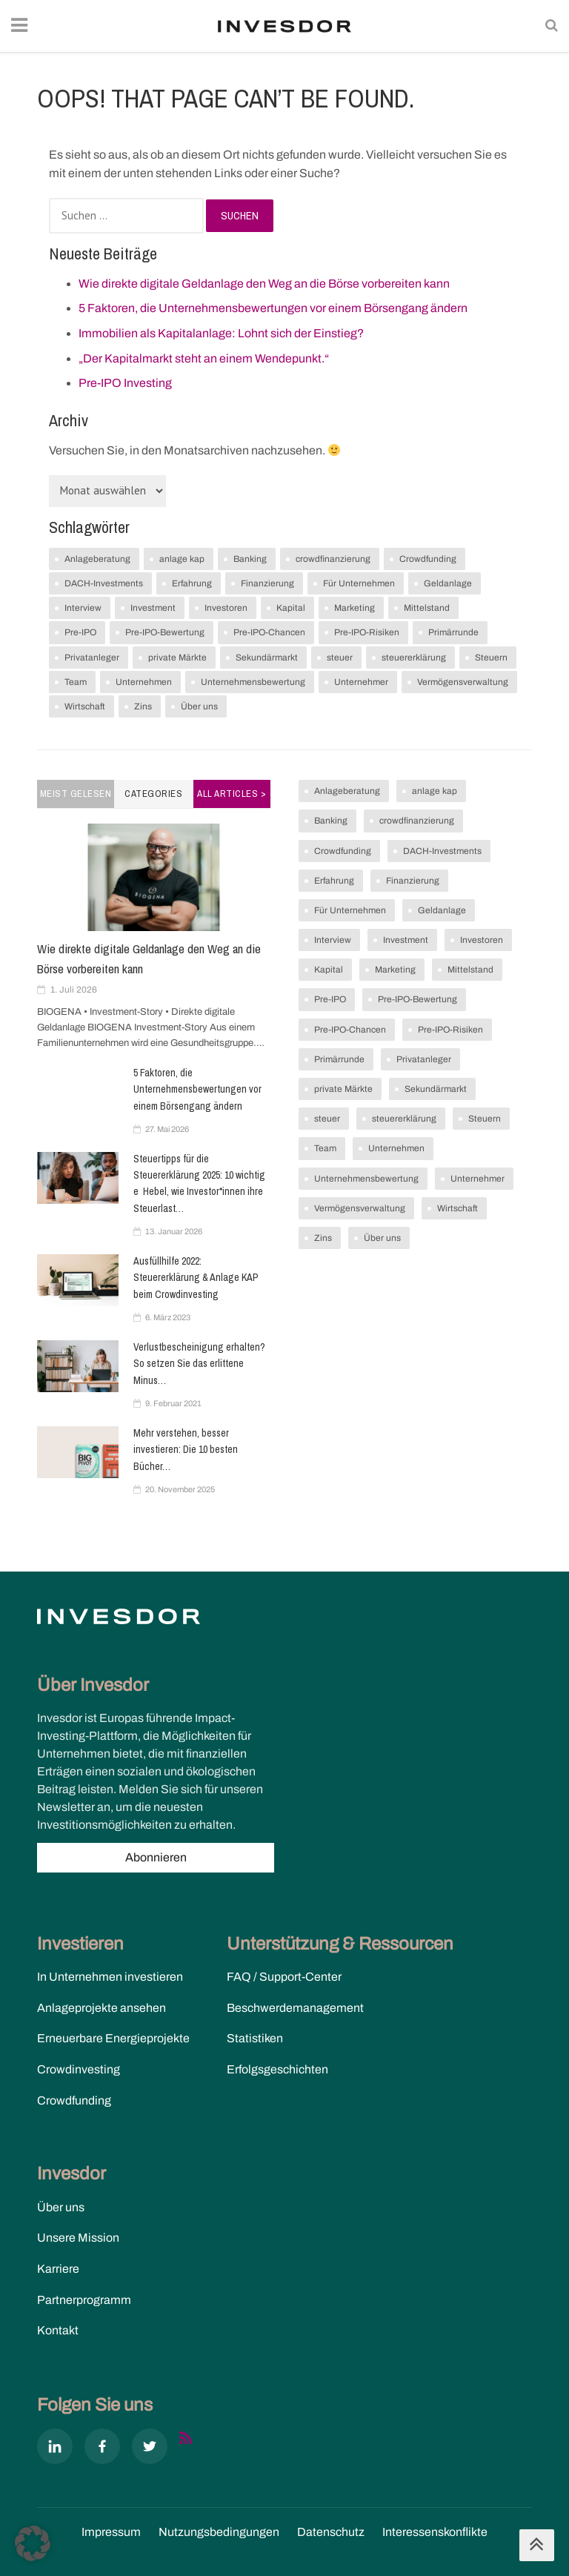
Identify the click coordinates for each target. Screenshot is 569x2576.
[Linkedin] (55, 2449)
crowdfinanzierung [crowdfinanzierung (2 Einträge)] (333, 559)
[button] (32, 2543)
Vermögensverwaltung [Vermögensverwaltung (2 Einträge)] (462, 682)
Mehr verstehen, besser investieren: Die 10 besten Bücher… (185, 1449)
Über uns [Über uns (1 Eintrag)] (199, 706)
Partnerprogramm (84, 2300)
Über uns (60, 2207)
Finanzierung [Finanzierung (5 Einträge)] (267, 583)
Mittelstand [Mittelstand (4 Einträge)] (427, 608)
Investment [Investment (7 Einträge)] (153, 608)
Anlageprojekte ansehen (101, 2007)
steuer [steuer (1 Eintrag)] (340, 657)
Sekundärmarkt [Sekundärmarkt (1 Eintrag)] (267, 657)
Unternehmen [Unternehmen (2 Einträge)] (144, 682)
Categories (153, 793)
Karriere (58, 2268)
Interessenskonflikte (435, 2532)
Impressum (111, 2532)
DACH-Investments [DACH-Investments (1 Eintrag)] (103, 583)
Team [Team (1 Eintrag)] (75, 682)
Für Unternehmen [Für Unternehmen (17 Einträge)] (359, 583)
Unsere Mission (78, 2237)
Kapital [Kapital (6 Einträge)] (290, 608)
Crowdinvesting (78, 2069)
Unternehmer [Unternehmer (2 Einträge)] (361, 682)
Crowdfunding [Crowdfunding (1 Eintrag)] (427, 559)
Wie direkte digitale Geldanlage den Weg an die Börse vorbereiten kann (264, 283)
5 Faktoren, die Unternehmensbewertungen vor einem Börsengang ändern (273, 308)
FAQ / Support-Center (284, 1976)
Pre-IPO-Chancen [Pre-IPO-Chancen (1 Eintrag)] (269, 632)
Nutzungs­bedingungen (219, 2532)
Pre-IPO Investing (125, 383)
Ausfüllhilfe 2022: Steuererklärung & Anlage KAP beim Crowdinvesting (196, 1277)
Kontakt (58, 2330)
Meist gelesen (76, 793)
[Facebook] (102, 2449)
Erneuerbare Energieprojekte (113, 2038)
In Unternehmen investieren (110, 1976)
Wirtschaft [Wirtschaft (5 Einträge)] (84, 706)
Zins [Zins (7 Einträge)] (143, 706)
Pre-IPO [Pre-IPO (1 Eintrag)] (80, 632)
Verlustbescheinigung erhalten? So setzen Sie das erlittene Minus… (199, 1363)
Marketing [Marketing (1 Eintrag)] (354, 608)
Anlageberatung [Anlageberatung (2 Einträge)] (97, 559)
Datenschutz (331, 2532)
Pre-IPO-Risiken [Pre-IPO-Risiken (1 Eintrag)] (366, 632)
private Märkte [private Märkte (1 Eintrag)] (177, 657)
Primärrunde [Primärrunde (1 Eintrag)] (453, 632)
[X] (149, 2449)
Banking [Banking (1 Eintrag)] (250, 559)
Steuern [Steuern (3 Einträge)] (491, 657)
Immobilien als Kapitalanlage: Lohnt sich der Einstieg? (221, 333)
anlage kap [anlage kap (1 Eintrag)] (181, 559)
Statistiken (255, 2038)
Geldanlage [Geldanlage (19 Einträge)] (448, 583)
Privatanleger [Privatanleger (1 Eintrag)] (91, 657)
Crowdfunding (74, 2100)
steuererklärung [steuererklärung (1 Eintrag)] (414, 657)
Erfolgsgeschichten (277, 2069)
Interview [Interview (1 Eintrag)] (83, 608)
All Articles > (231, 793)
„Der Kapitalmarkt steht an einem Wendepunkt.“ (204, 358)
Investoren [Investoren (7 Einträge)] (225, 608)
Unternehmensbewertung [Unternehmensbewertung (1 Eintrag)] (253, 682)
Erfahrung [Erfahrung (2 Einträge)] (192, 583)
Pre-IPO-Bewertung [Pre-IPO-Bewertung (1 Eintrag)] (164, 632)
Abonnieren (156, 1857)
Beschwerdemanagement (295, 2007)
